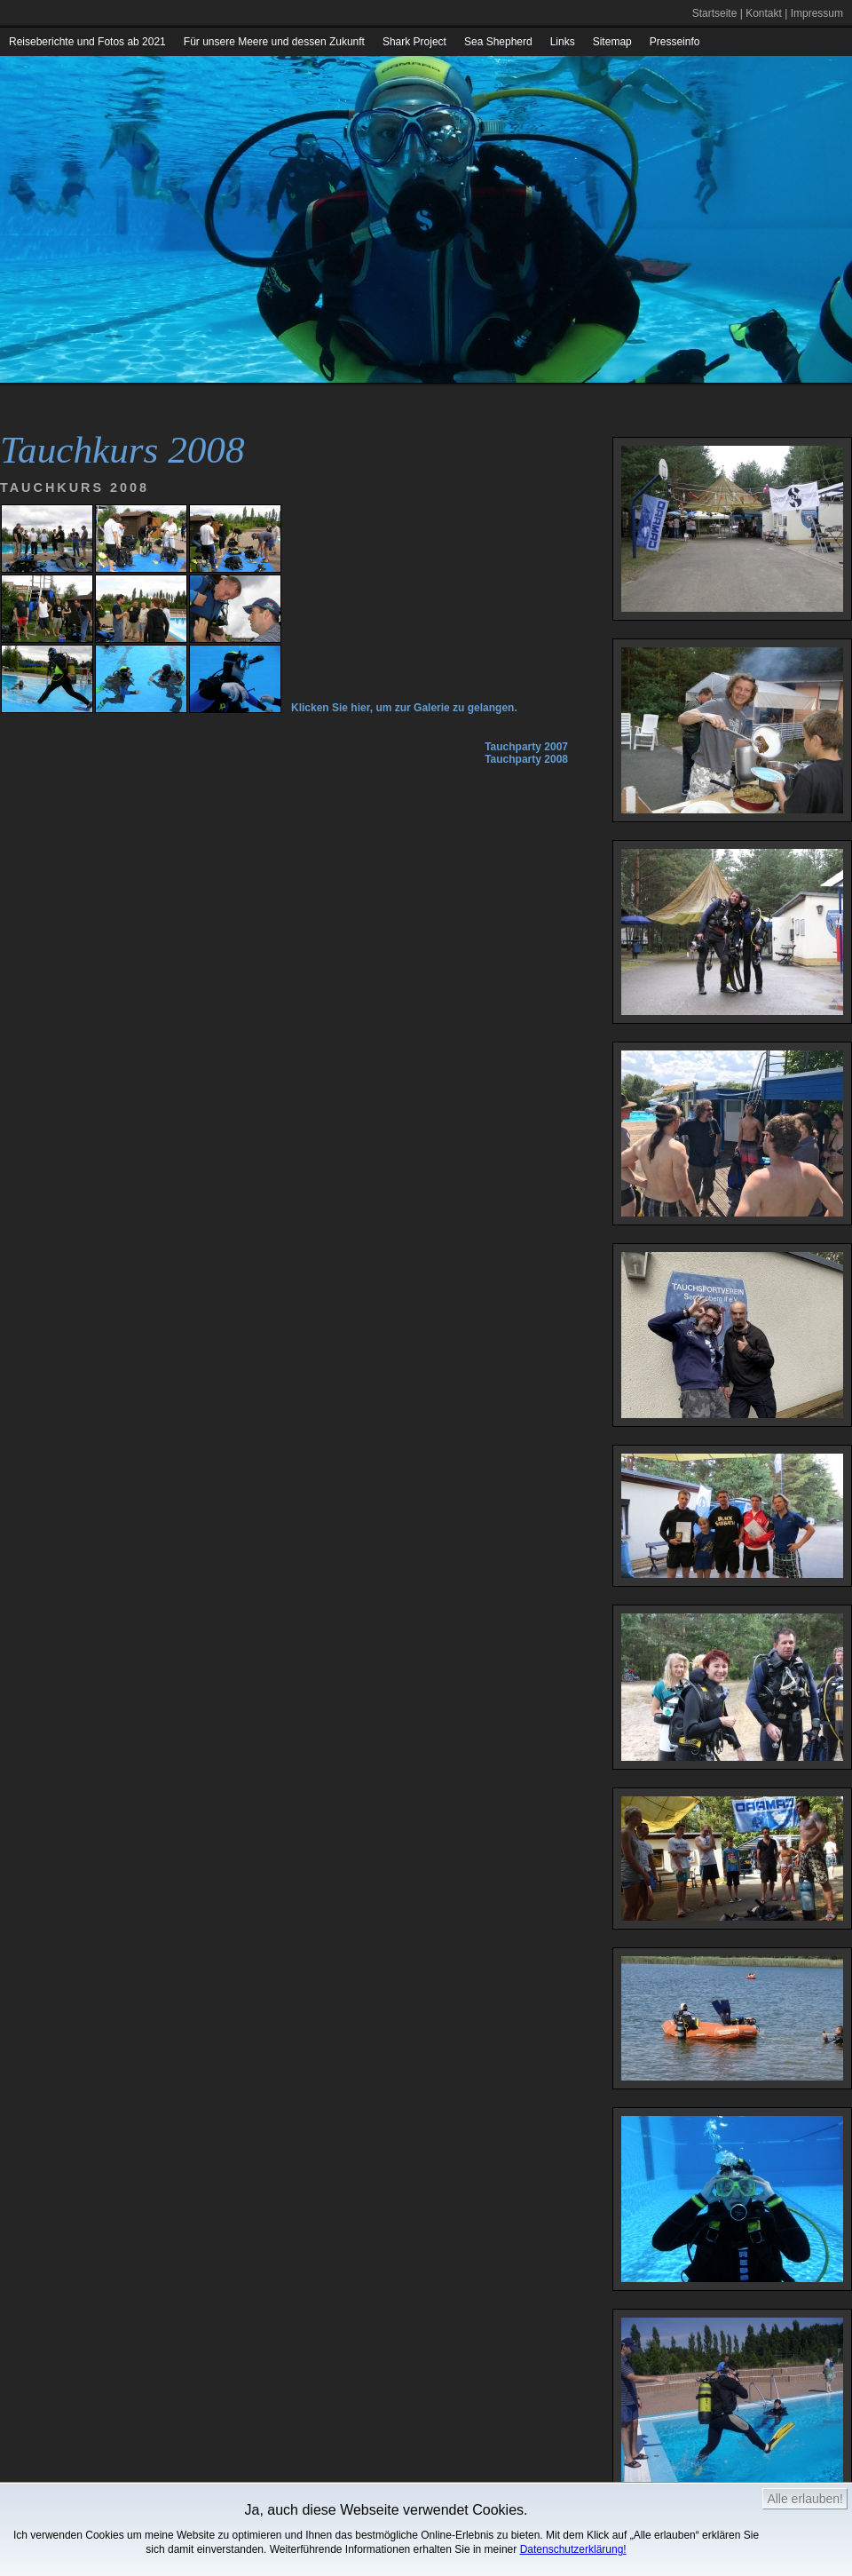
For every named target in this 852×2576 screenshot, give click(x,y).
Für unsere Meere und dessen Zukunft (274, 42)
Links (562, 42)
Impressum (817, 13)
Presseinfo (675, 42)
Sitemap (612, 42)
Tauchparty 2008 (526, 759)
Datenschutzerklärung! (573, 2549)
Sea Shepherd (498, 42)
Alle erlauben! (805, 2499)
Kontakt (764, 13)
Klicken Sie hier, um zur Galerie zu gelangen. (404, 707)
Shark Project (414, 42)
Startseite (715, 13)
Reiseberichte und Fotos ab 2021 (87, 42)
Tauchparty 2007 (526, 747)
